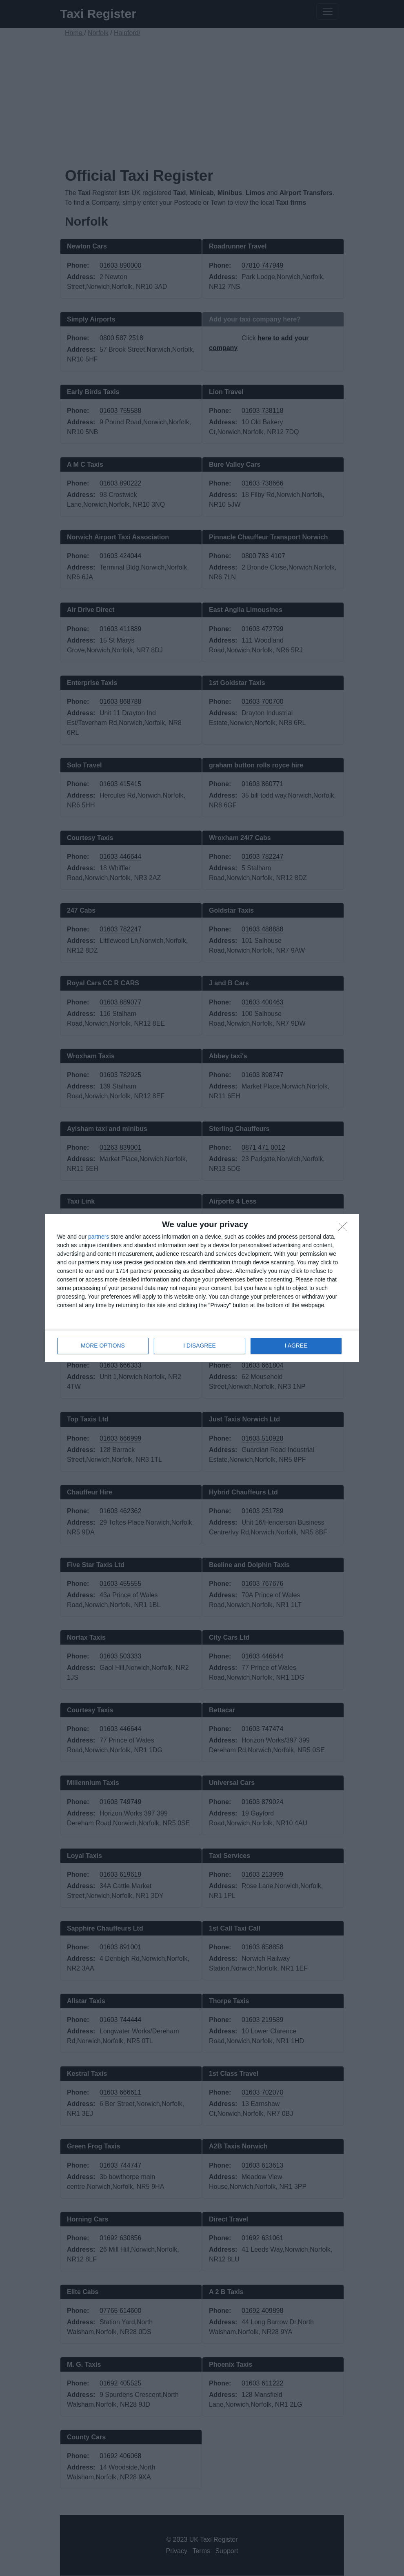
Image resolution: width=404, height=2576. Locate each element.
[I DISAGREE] (344, 1229)
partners (98, 1237)
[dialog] (202, 1288)
